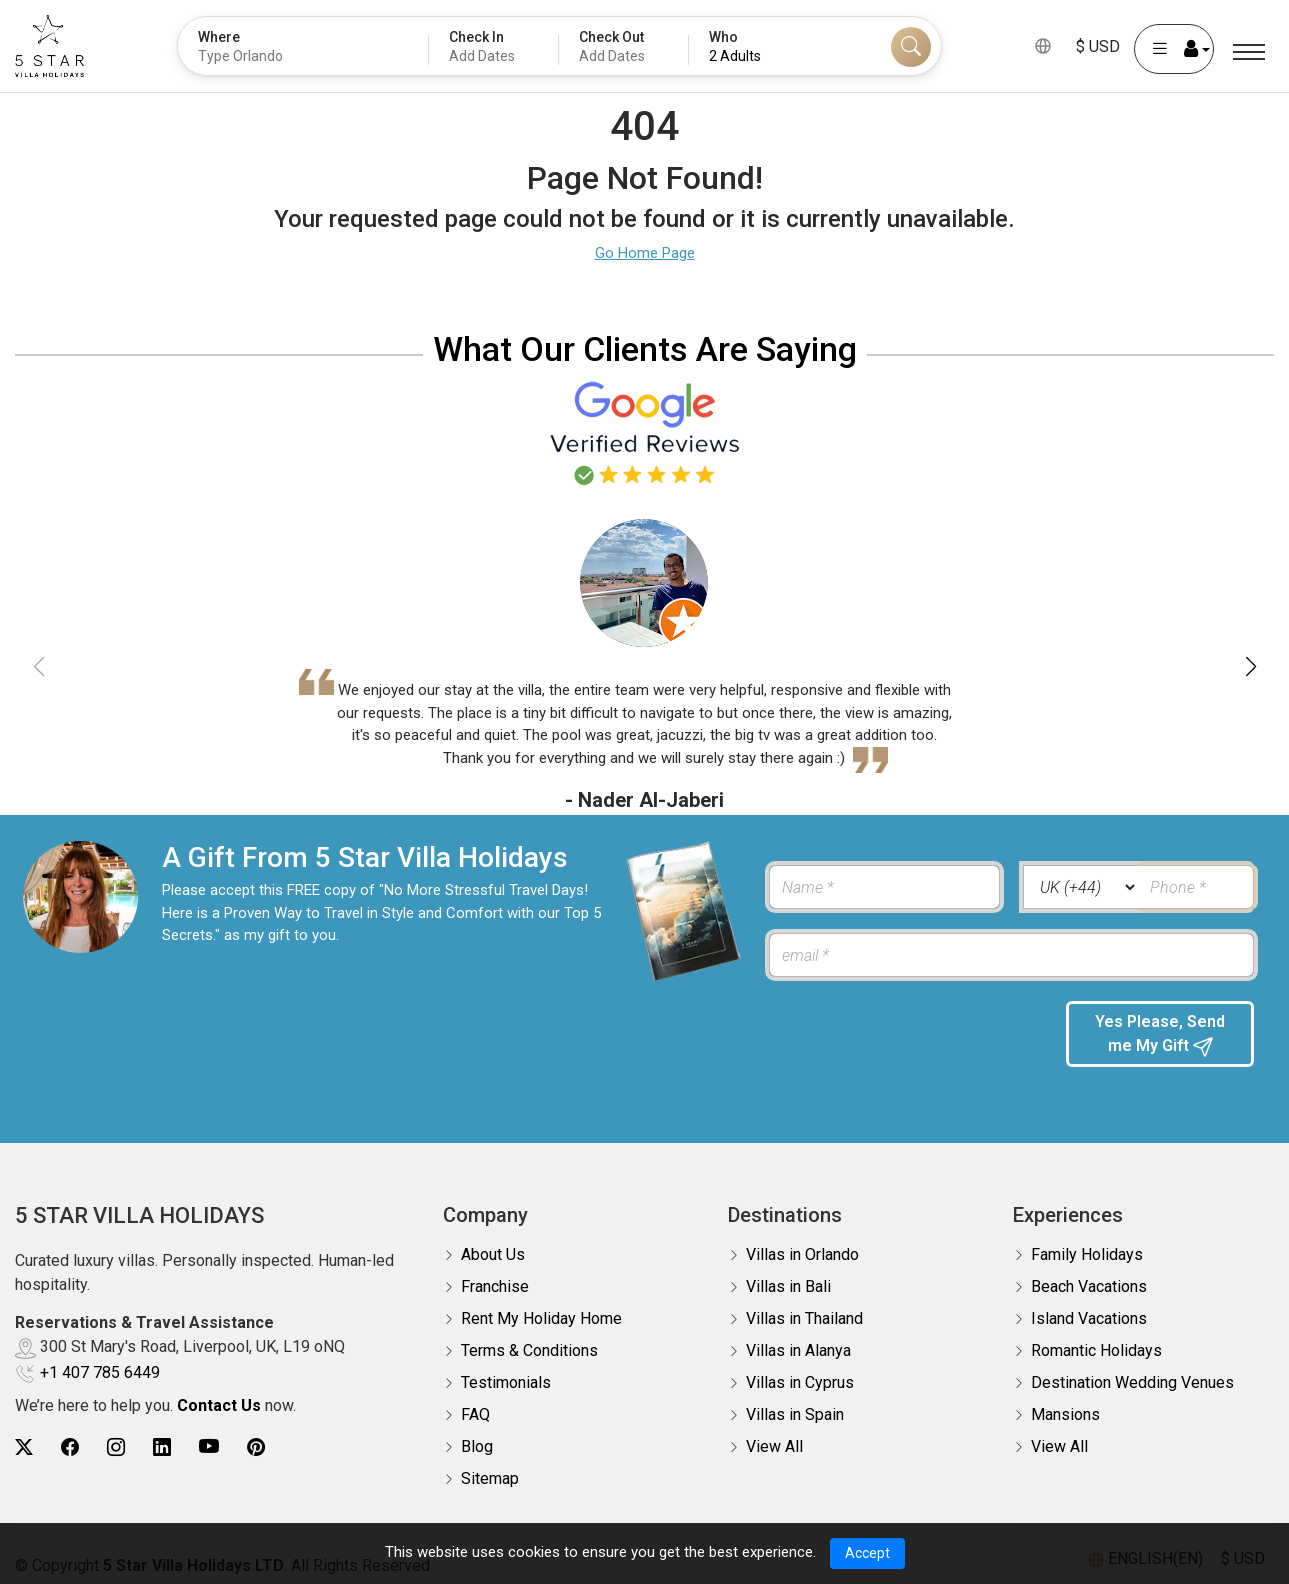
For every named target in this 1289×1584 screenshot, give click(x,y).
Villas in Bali (788, 1274)
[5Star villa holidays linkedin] (162, 1435)
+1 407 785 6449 (100, 1360)
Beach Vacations (1089, 1274)
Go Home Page (645, 253)
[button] (1250, 667)
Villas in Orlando (802, 1242)
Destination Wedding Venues (1132, 1370)
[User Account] (1174, 49)
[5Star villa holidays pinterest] (256, 1435)
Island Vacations (1089, 1306)
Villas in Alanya (798, 1338)
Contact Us (219, 1393)
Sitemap (490, 1466)
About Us (493, 1242)
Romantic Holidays (1096, 1338)
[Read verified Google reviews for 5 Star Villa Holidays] (645, 432)
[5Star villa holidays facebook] (70, 1435)
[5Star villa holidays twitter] (24, 1435)
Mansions (1065, 1402)
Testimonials (506, 1370)
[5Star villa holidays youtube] (209, 1435)
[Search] (911, 47)
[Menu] (1249, 52)
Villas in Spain (795, 1402)
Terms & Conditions (529, 1338)
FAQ (475, 1402)
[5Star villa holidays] (49, 46)
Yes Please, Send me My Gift (1160, 1034)
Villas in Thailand (804, 1306)
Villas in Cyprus (800, 1370)
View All (774, 1434)
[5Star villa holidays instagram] (116, 1435)
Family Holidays (1087, 1242)
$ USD (1098, 46)
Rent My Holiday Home (541, 1306)
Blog (477, 1434)
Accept (867, 1553)
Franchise (495, 1274)
